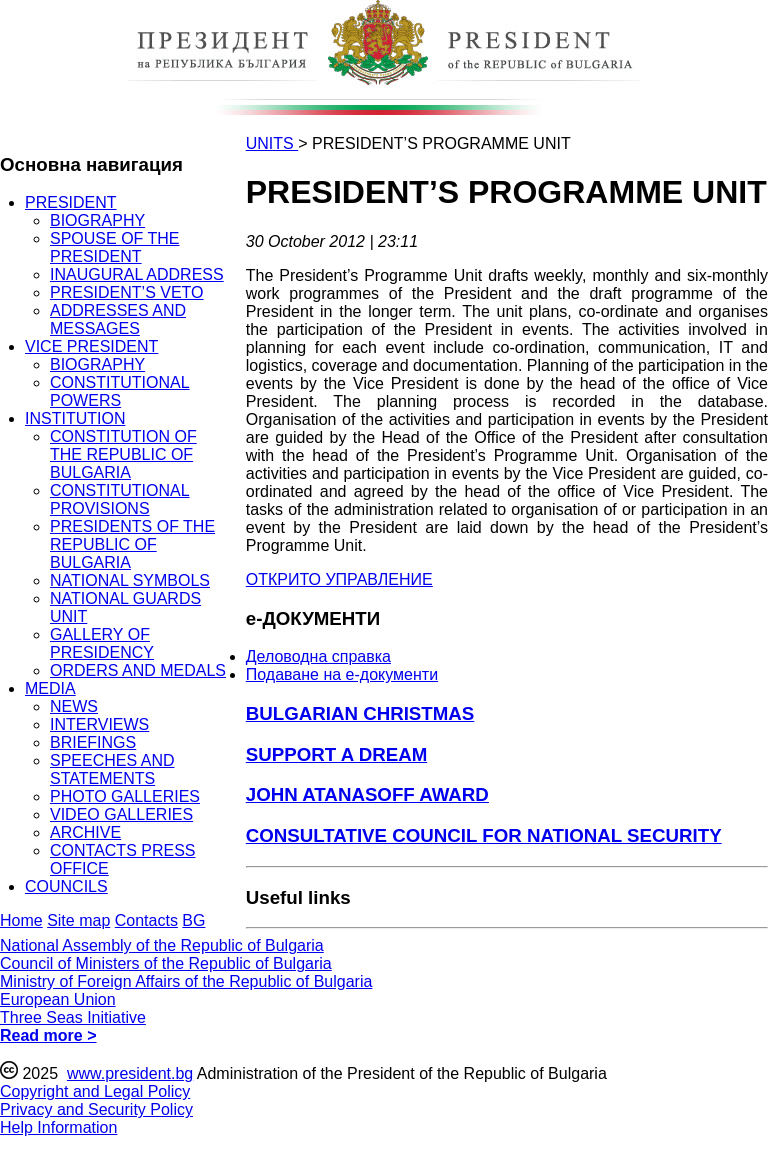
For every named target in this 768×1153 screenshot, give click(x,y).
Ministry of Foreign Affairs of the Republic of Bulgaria (186, 981)
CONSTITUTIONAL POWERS (120, 391)
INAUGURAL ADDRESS (137, 274)
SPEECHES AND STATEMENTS (112, 769)
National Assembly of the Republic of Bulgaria (162, 945)
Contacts (146, 920)
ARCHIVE (85, 832)
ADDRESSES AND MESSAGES (118, 319)
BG (193, 920)
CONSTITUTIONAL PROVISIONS (120, 499)
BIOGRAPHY (97, 220)
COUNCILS (66, 886)
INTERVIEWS (99, 724)
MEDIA (50, 688)
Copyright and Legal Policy (95, 1091)
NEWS (74, 706)
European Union (58, 999)
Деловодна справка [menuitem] (318, 656)
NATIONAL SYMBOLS (130, 580)
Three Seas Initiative (73, 1017)
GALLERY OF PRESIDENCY (102, 643)
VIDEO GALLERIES (121, 814)
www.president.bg (130, 1073)
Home (21, 920)
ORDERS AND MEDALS (138, 670)
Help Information (58, 1127)
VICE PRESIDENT (91, 346)
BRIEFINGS (93, 742)
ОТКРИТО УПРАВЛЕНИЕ (339, 579)
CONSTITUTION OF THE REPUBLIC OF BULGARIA (123, 454)
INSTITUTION (75, 418)
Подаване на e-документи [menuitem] (342, 674)
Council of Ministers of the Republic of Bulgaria (166, 963)
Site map (78, 920)
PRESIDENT (71, 202)
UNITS (272, 143)
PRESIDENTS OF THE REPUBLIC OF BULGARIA (132, 544)
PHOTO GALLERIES (125, 796)
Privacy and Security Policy (96, 1109)
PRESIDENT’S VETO (127, 292)
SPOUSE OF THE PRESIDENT (115, 247)
